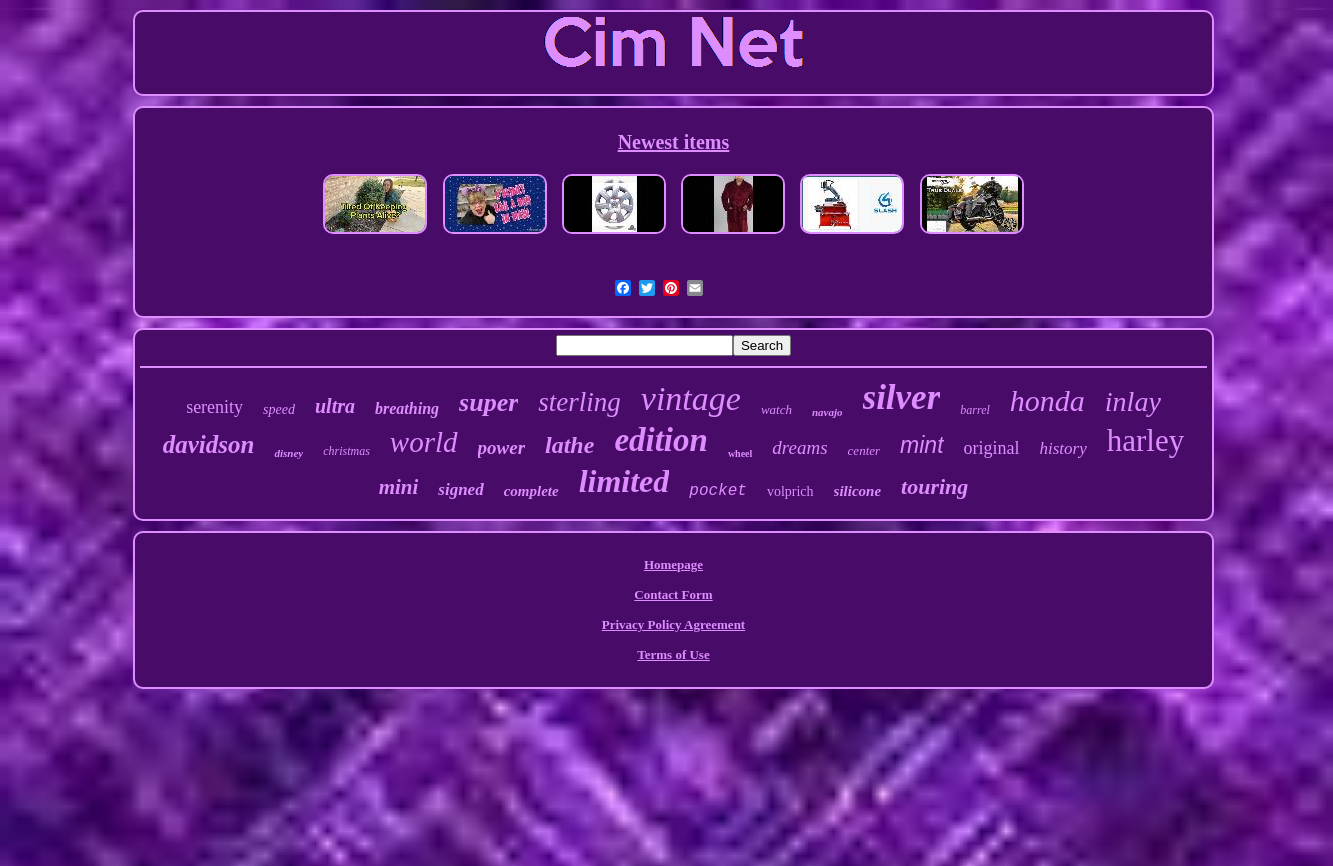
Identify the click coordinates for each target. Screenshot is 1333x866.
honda (1047, 400)
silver (902, 397)
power (502, 447)
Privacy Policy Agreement (673, 624)
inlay (1133, 401)
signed (460, 489)
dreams (799, 447)
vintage (691, 398)
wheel (740, 453)
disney (288, 453)
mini (399, 487)
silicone (858, 491)
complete (531, 491)
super (488, 402)
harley (1145, 440)
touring (934, 486)
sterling (579, 402)
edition (661, 440)
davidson (209, 444)
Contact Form (673, 594)
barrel (975, 410)
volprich (790, 491)
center (864, 450)
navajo (827, 412)
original (992, 448)
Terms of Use (673, 654)
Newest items (674, 142)
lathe (569, 445)
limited (624, 481)
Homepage (673, 564)
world (424, 442)
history (1063, 448)
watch (776, 409)
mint (921, 445)
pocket (718, 491)
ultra (335, 406)
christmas (346, 451)
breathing (407, 408)
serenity (214, 407)
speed (279, 409)
